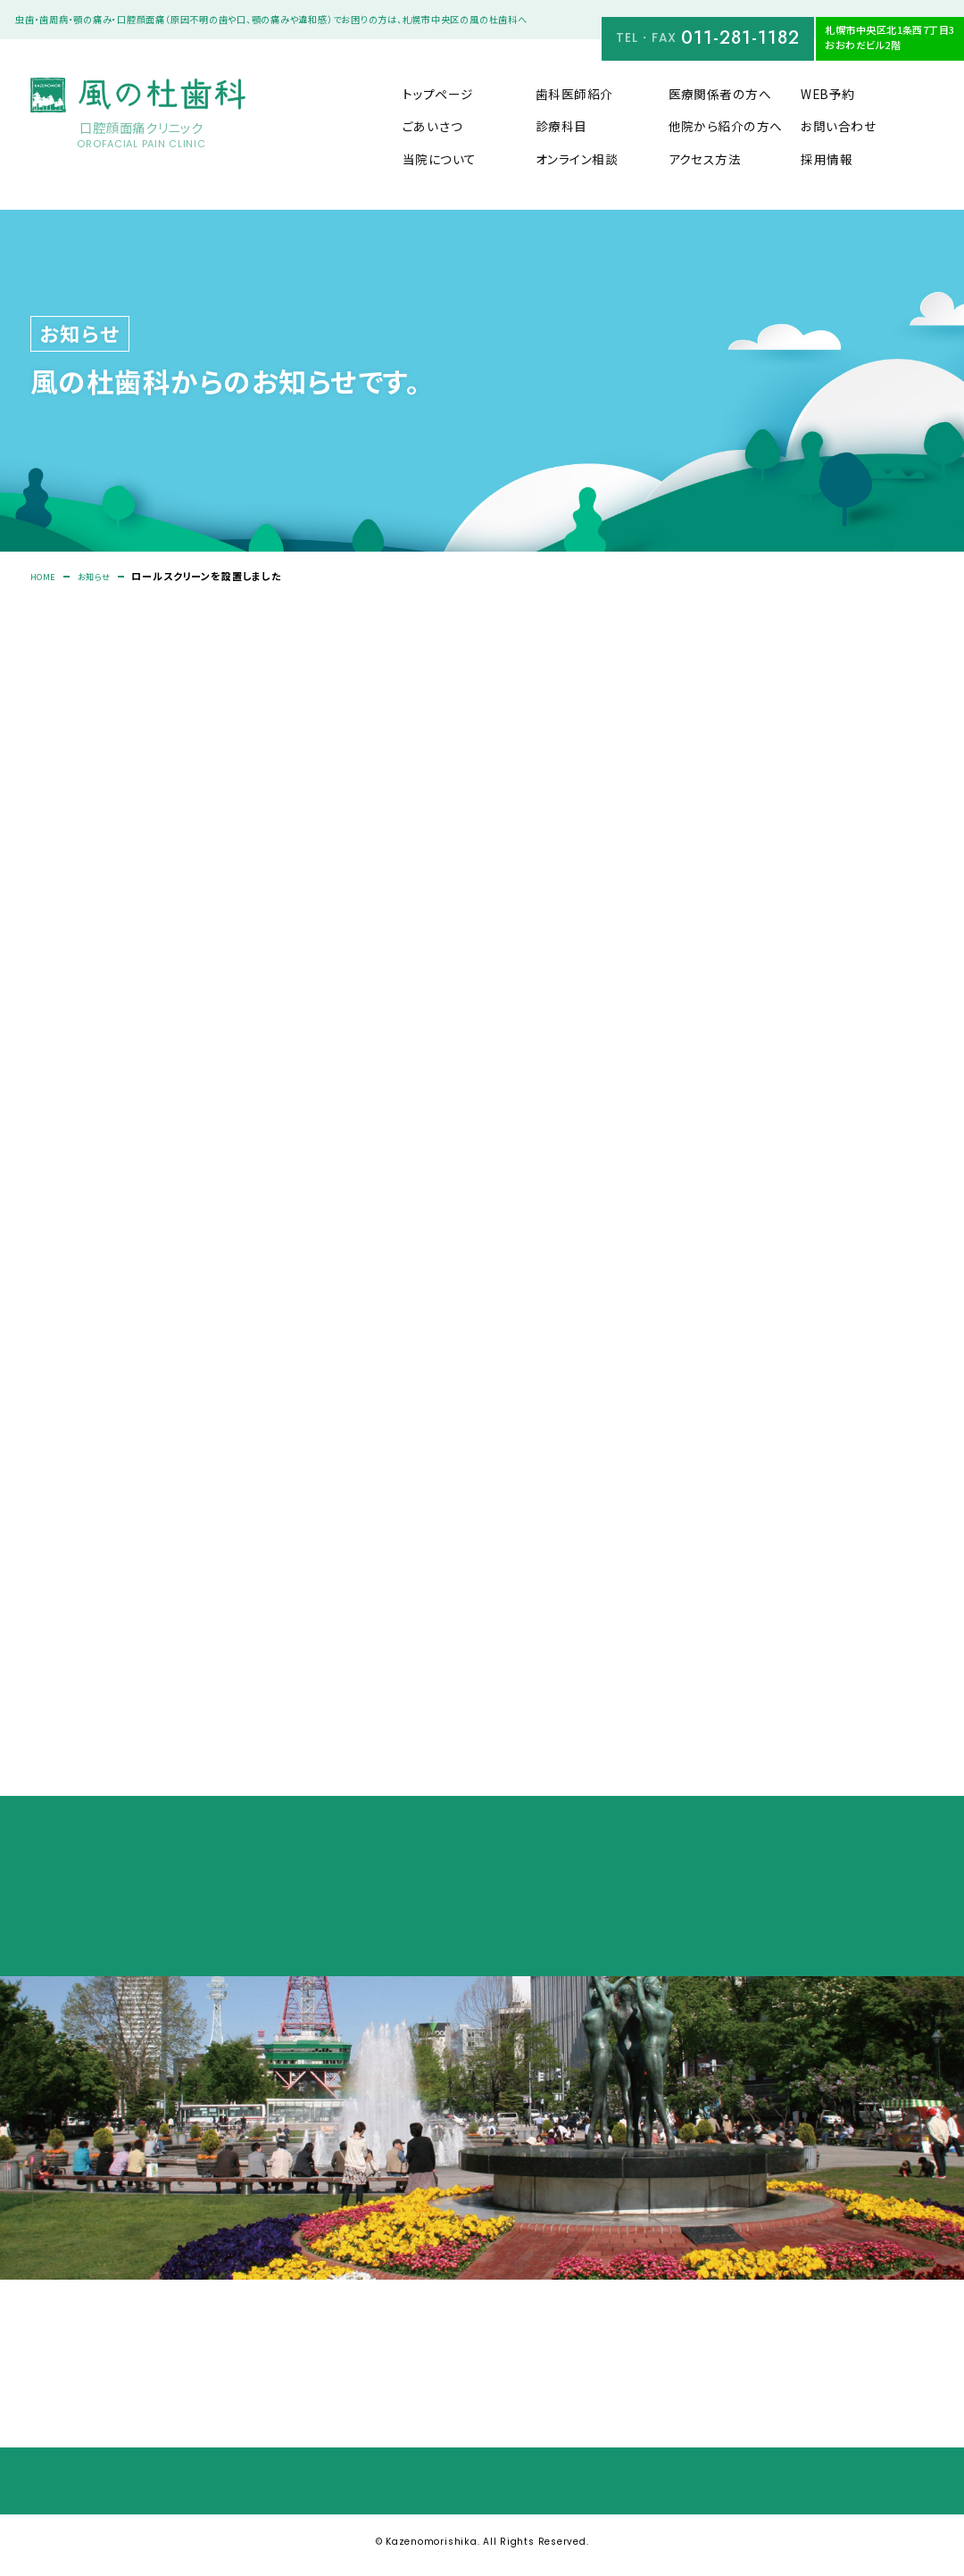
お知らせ (103, 577)
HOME (46, 577)
